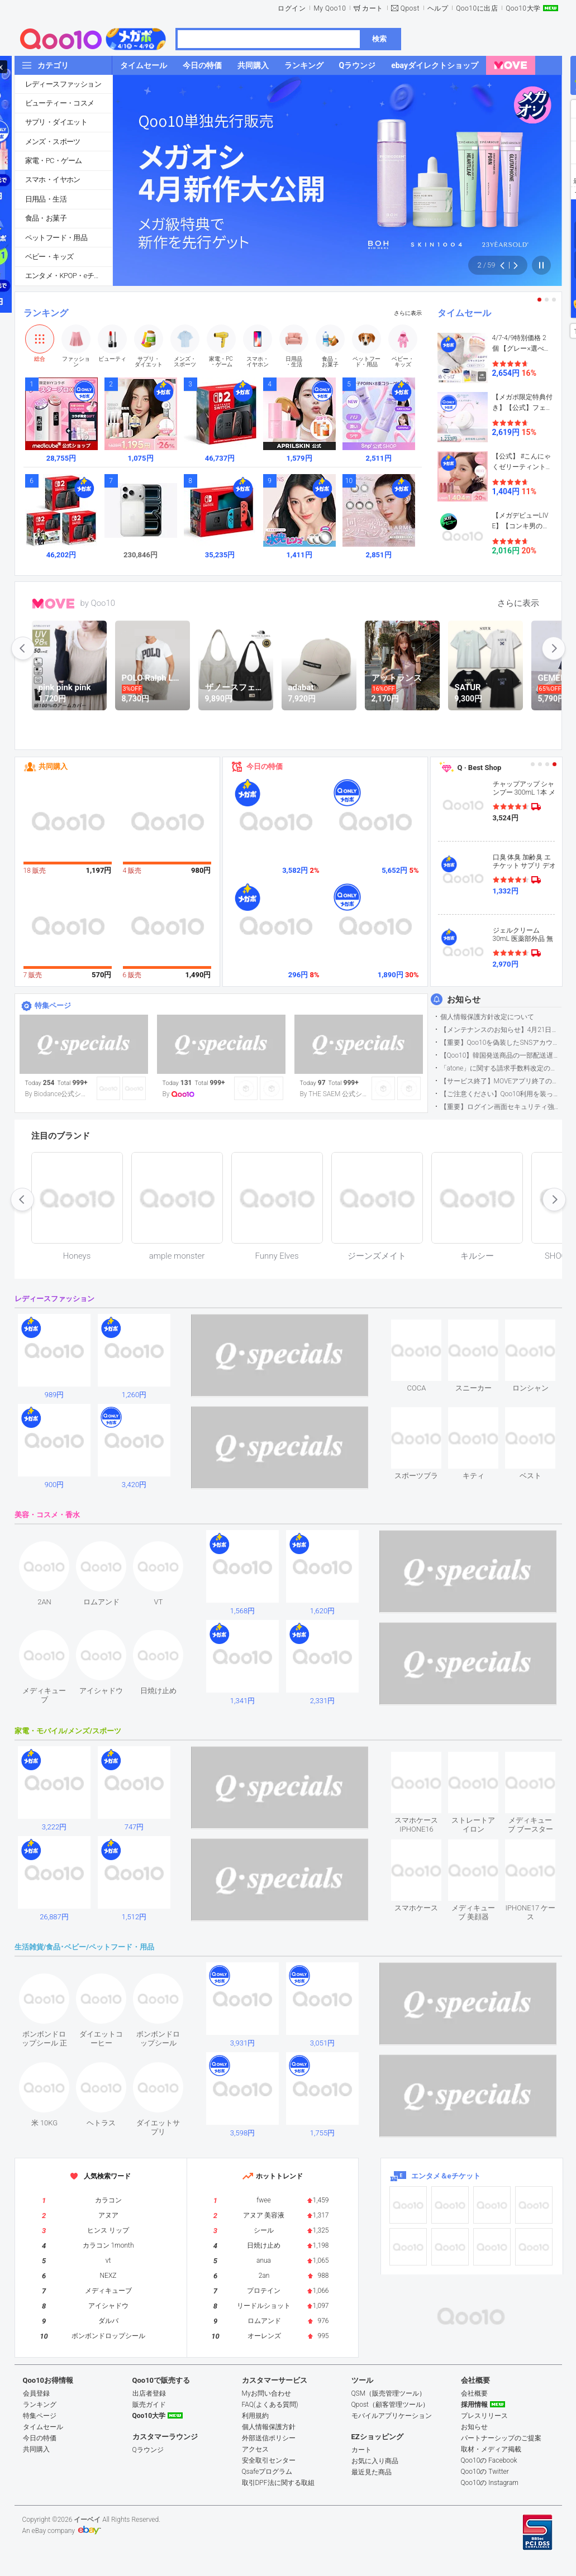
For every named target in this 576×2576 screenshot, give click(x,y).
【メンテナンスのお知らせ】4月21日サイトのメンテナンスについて (500, 1030)
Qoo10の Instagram (490, 2483)
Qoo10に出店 (477, 8)
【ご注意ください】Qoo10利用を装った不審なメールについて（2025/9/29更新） (500, 1094)
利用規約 (255, 2416)
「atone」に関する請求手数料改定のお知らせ (500, 1068)
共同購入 (53, 766)
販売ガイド (149, 2404)
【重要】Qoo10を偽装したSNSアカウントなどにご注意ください (500, 1042)
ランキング (45, 313)
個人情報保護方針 (269, 2427)
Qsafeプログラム (267, 2471)
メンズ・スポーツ (52, 141)
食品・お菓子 (45, 218)
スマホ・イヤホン (52, 179)
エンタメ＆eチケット (445, 2176)
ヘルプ (438, 8)
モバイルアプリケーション (391, 2416)
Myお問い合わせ (266, 2393)
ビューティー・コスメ (59, 103)
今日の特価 (264, 766)
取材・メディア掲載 (491, 2449)
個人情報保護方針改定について (487, 1017)
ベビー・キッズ (49, 256)
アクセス (255, 2449)
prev (22, 648)
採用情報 (474, 2404)
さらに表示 (408, 313)
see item (426, 1328)
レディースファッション (63, 84)
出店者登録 (149, 2393)
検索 (379, 39)
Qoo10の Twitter (485, 2471)
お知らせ (463, 1000)
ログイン (292, 8)
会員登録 (36, 2393)
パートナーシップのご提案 (501, 2438)
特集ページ (53, 1005)
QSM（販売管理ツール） (388, 2393)
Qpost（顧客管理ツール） (390, 2404)
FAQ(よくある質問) (270, 2404)
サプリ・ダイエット (56, 122)
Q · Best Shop (480, 767)
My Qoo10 (329, 8)
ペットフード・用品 (56, 237)
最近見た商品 (371, 2472)
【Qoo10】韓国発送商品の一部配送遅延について (500, 1055)
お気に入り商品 (374, 2461)
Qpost (410, 8)
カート (372, 8)
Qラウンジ (148, 2450)
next (553, 648)
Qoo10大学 (523, 8)
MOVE (53, 603)
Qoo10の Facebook (489, 2460)
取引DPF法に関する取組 (278, 2483)
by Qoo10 (98, 603)
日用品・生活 (45, 199)
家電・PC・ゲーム (53, 160)
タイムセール (464, 313)
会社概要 (474, 2393)
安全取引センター (269, 2460)
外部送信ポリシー (269, 2438)
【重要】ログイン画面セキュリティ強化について (500, 1107)
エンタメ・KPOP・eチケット (68, 275)
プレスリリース (484, 2416)
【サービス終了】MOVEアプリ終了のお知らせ (500, 1081)
